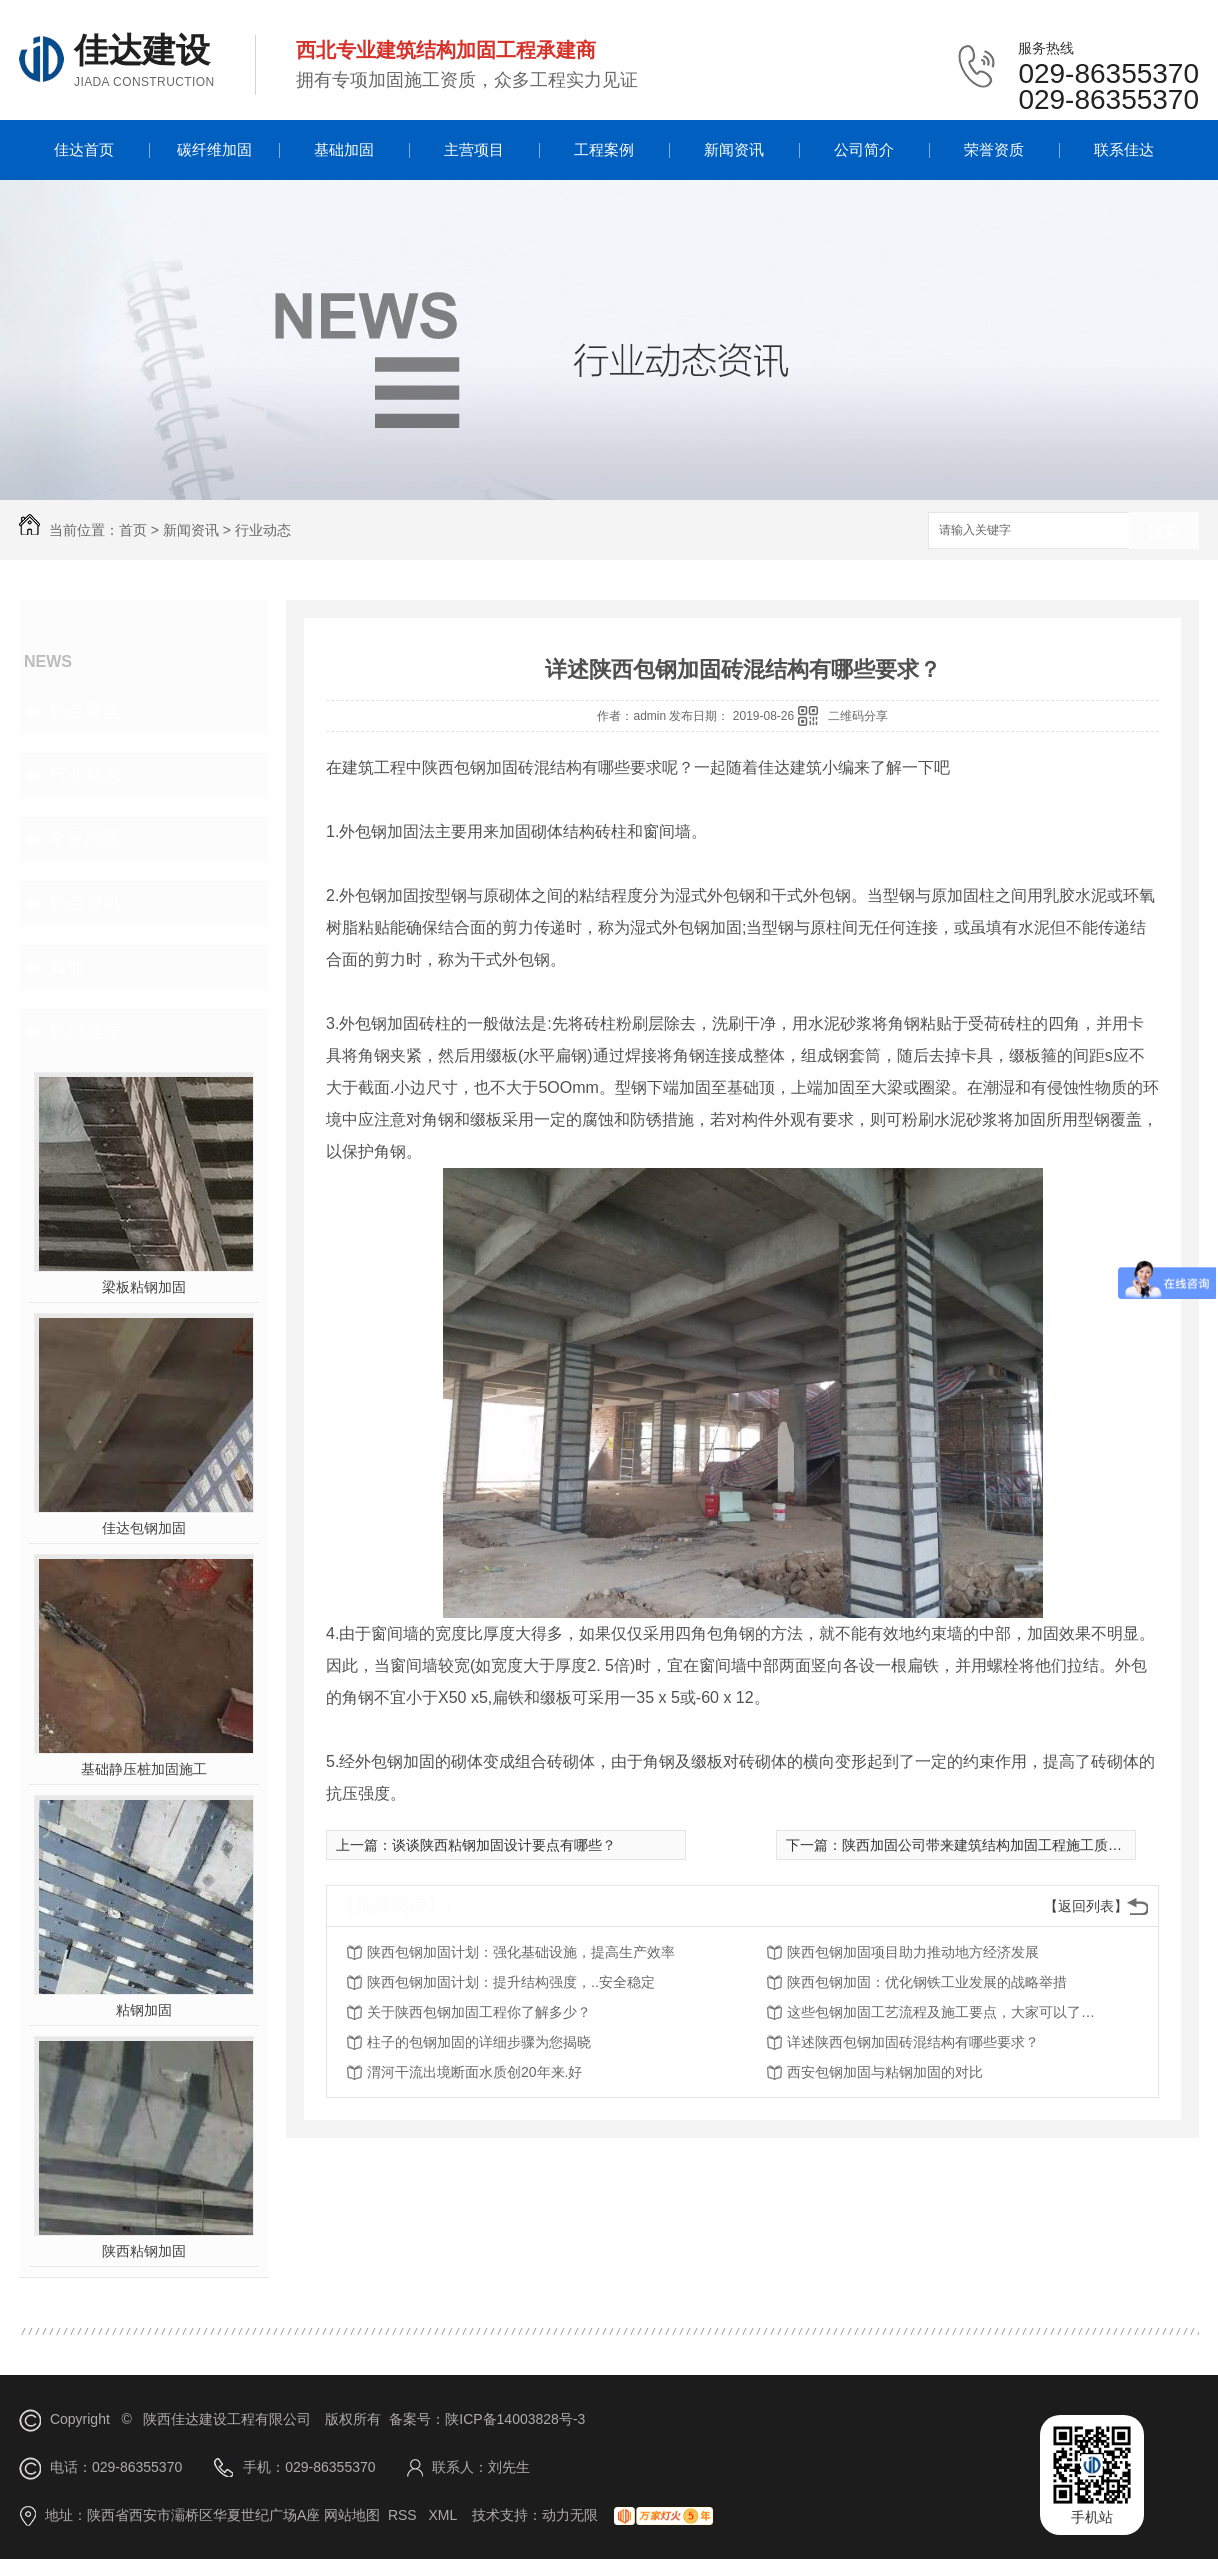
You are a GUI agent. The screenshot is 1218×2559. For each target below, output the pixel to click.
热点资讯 (85, 903)
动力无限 (570, 2515)
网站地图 (352, 2515)
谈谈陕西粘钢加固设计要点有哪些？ (504, 1845)
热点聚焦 (85, 711)
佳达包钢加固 (144, 1528)
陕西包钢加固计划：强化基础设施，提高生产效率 (521, 1952)
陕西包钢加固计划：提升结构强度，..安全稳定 (511, 1982)
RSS (404, 2515)
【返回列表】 (1086, 1906)
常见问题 (85, 839)
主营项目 (474, 149)
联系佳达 (1124, 149)
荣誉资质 (994, 149)
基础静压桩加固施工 (144, 1769)
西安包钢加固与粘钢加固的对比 (885, 2072)
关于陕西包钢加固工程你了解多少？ (479, 2012)
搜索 (1164, 531)
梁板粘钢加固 (144, 1287)
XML (444, 2515)
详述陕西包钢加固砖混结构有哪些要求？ (913, 2042)
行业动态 (263, 530)
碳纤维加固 (214, 149)
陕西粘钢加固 (144, 2251)
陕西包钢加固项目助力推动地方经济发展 (913, 1952)
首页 (133, 530)
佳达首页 (84, 149)
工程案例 (604, 149)
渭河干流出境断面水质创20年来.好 (474, 2072)
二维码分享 (858, 716)
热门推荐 (85, 1031)
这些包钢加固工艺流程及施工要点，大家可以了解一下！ (947, 2012)
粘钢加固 (144, 2010)
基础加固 (344, 149)
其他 (67, 967)
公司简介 (864, 149)
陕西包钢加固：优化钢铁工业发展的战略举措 (927, 1982)
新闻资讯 (734, 149)
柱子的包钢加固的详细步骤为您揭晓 (479, 2042)
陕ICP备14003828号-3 (515, 2419)
